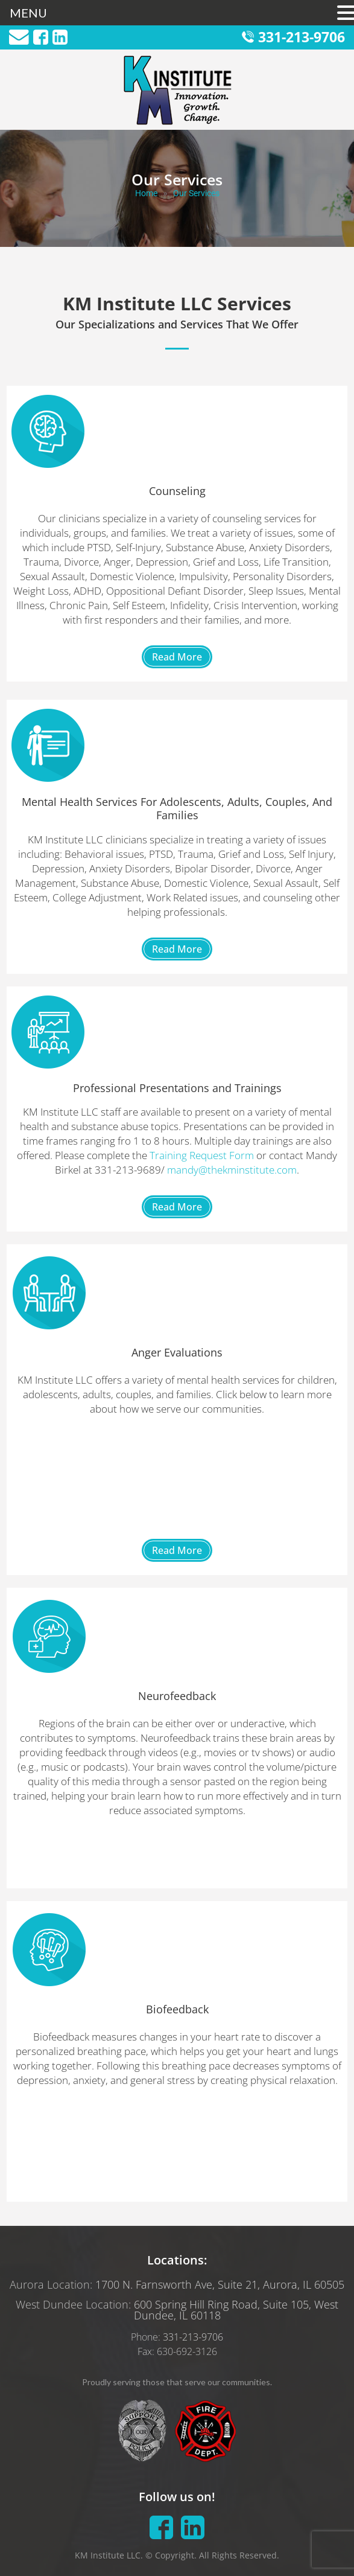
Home (146, 193)
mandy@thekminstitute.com (232, 1170)
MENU (28, 12)
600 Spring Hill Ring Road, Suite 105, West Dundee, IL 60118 (236, 2309)
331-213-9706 (301, 36)
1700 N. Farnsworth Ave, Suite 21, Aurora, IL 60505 (219, 2284)
